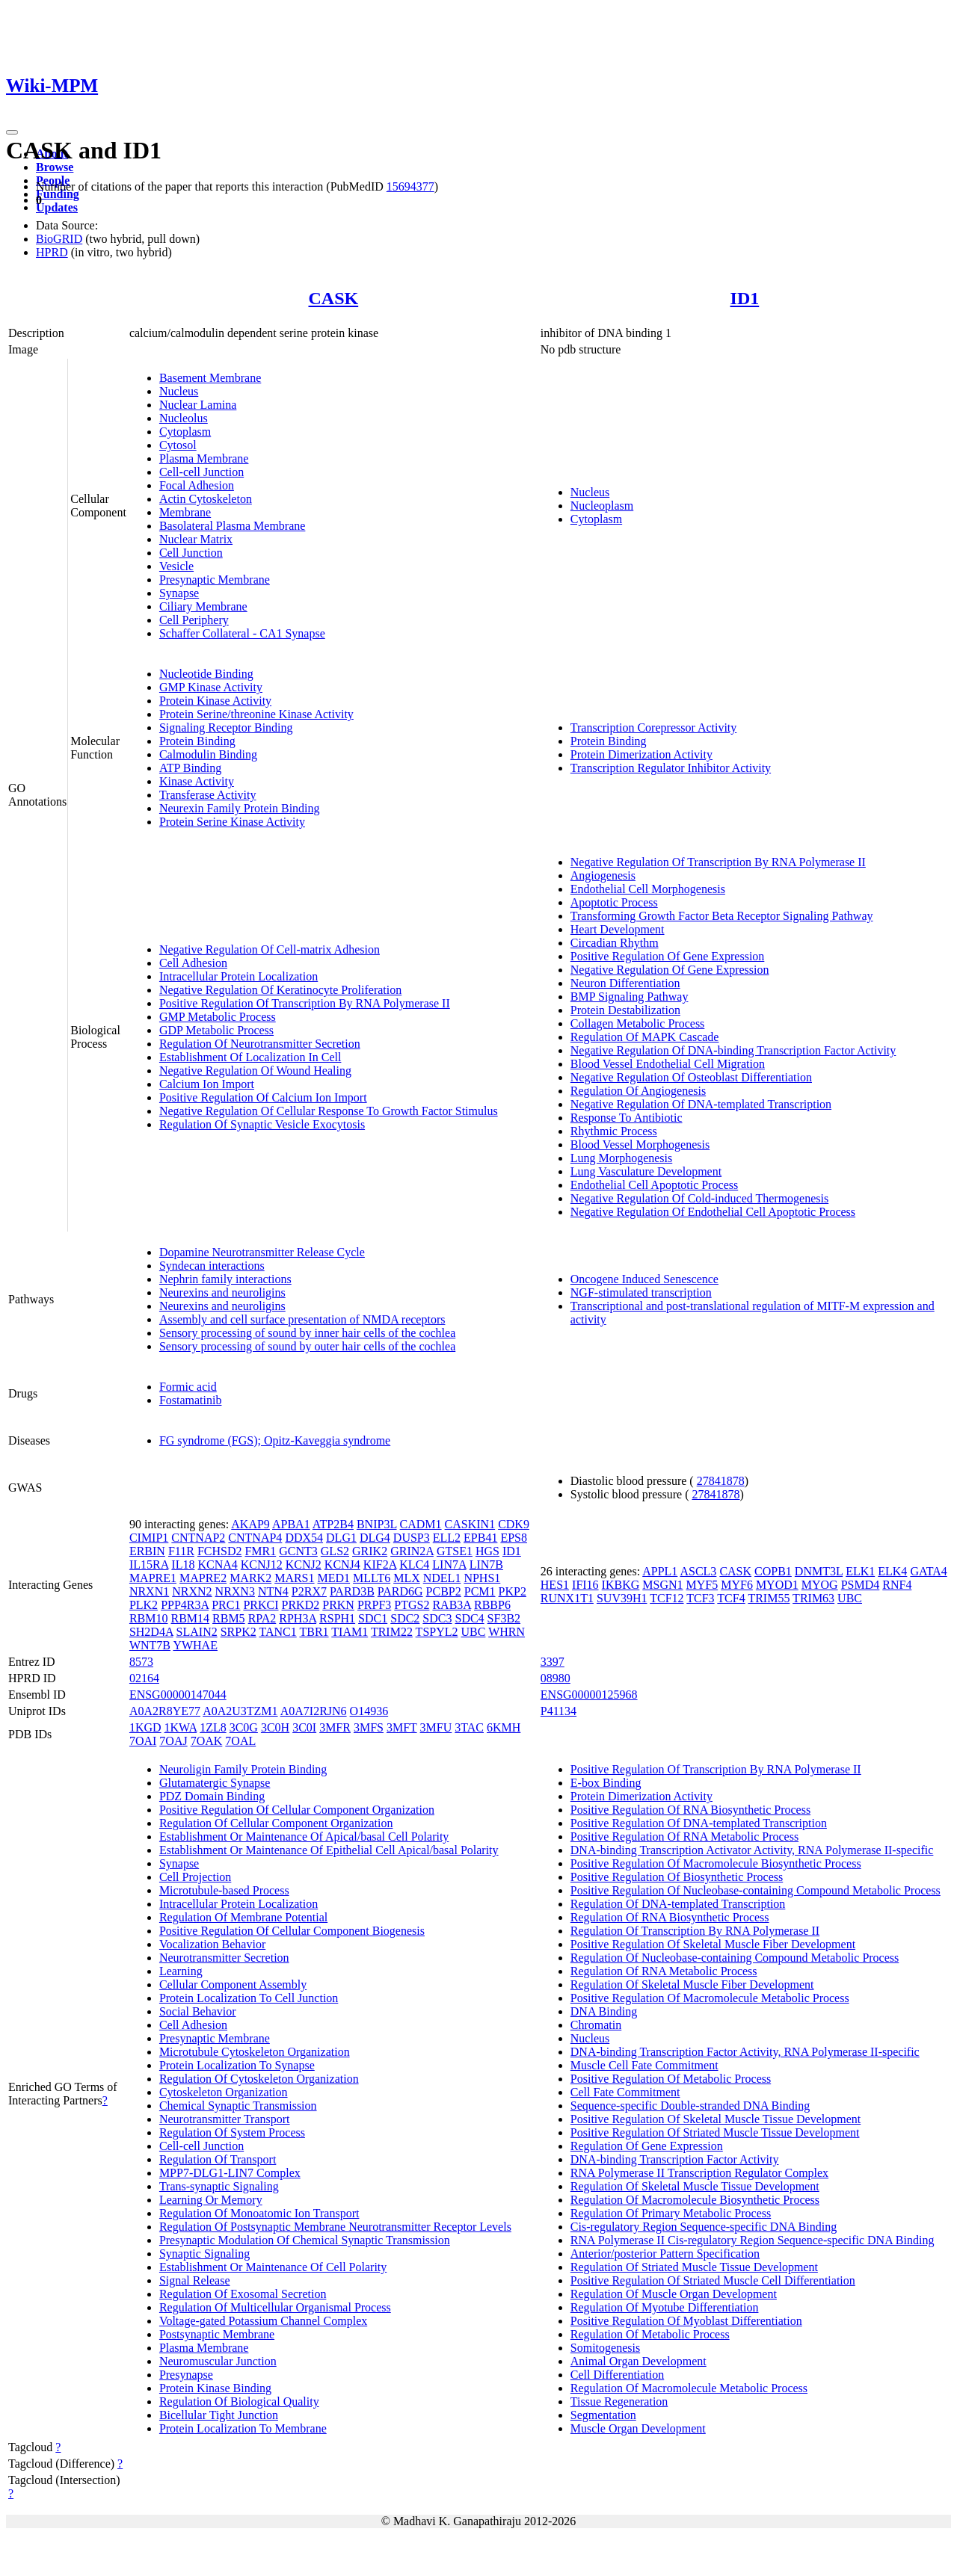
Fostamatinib (190, 1400)
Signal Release (194, 2280)
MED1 (334, 1578)
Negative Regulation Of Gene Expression (669, 969)
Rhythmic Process (613, 1131)
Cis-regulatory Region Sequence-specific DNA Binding (703, 2226)
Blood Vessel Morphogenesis (640, 1144)
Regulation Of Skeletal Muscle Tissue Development (694, 2186)
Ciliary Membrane (203, 606)
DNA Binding (603, 2011)
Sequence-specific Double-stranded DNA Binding (690, 2105)
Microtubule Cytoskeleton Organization (254, 2051)
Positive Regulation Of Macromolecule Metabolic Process (709, 1998)
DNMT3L (819, 1571)
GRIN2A (412, 1551)
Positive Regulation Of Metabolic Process (670, 2078)
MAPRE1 (152, 1578)
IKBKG (621, 1584)
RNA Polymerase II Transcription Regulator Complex (699, 2172)
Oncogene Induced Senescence (644, 1279)
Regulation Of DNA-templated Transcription (678, 1903)
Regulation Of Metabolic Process (650, 2334)
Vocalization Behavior (212, 1944)
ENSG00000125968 (589, 1694)
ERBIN (147, 1551)
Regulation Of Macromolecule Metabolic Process (688, 2388)
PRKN (338, 1605)
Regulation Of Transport (217, 2159)
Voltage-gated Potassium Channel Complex (263, 2320)
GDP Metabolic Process (216, 1030)
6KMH (503, 1727)
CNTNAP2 (198, 1537)
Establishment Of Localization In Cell (250, 1057)
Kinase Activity (196, 781)
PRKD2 (301, 1605)
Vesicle (176, 566)
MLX (406, 1578)
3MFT (402, 1727)
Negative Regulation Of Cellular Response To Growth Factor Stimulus (328, 1111)
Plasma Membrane (204, 458)
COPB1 (773, 1571)
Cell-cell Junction (201, 472)
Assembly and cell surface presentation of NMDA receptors (302, 1319)
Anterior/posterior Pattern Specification (665, 2253)
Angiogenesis (603, 875)
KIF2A (379, 1564)
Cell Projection (195, 1877)
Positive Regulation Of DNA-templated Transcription (698, 1823)
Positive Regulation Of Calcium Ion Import (263, 1097)
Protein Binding (197, 741)
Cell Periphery (194, 620)
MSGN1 (662, 1584)
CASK (334, 298)
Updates (57, 207)
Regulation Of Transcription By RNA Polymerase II (694, 1930)
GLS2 (335, 1551)
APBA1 (291, 1524)
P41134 (558, 1711)
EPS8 (513, 1537)
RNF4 (896, 1584)
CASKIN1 (470, 1524)
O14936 (369, 1711)
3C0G (244, 1727)
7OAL (240, 1741)
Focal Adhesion (196, 485)
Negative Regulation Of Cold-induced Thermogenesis (699, 1198)
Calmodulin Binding (208, 754)
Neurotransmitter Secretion (224, 1957)
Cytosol (178, 445)
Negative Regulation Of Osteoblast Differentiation (691, 1077)
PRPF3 (374, 1605)
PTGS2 (411, 1605)
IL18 (182, 1564)
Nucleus (178, 391)
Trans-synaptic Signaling (219, 2186)
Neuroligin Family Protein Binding (243, 1769)
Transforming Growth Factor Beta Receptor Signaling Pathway (721, 915)
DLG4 (375, 1537)
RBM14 (189, 1618)
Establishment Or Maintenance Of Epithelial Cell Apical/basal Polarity (329, 1850)
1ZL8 (213, 1727)
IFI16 (585, 1584)
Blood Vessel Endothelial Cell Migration (667, 1063)
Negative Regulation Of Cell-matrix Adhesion (269, 949)
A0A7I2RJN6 (313, 1711)
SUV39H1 (622, 1598)
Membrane (185, 512)
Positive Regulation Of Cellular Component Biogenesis (292, 1930)
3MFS (369, 1727)
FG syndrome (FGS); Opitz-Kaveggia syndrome (274, 1440)
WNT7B (149, 1645)
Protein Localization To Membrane (243, 2428)
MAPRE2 (203, 1578)
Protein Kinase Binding (215, 2388)
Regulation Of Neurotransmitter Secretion (259, 1043)
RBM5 (228, 1618)
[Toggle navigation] (12, 132)
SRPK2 (238, 1631)
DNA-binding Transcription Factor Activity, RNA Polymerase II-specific (745, 2051)
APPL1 (659, 1571)
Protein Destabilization (625, 1010)
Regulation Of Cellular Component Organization (276, 1823)
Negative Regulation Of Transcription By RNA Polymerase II (718, 862)
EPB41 (480, 1537)
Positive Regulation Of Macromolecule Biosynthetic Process (715, 1863)
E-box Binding (605, 1782)
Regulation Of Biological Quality (239, 2401)
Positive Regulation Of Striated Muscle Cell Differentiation (712, 2280)
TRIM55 (769, 1598)
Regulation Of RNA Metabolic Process (663, 1971)
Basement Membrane (210, 377)
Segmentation (603, 2415)
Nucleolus (183, 418)
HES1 (555, 1584)
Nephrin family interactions (225, 1279)
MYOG (819, 1584)
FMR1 (260, 1551)
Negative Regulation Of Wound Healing (255, 1070)
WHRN (506, 1631)
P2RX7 (309, 1591)
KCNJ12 (262, 1564)
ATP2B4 (333, 1524)
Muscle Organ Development (638, 2428)
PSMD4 (860, 1584)
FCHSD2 (219, 1551)
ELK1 (860, 1571)
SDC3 (437, 1618)
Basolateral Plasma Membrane (232, 525)
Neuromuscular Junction (218, 2361)
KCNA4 (217, 1564)
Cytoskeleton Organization (223, 2092)
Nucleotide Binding (206, 673)
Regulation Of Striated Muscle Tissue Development (694, 2267)
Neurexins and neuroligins (222, 1292)
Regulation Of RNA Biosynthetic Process (669, 1917)
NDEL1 (442, 1578)
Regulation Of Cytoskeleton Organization (259, 2078)
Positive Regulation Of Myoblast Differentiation (686, 2320)
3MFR (335, 1727)
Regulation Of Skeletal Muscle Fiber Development (692, 1984)
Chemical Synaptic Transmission (238, 2105)
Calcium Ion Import (206, 1084)
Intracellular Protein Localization (238, 976)
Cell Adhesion (193, 963)
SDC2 (404, 1618)
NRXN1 (149, 1591)
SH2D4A (151, 1631)
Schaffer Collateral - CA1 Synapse (242, 633)
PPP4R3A (185, 1605)
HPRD (52, 252)
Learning (181, 1971)
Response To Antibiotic (626, 1117)
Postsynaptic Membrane (216, 2334)
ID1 (745, 298)
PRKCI (260, 1605)
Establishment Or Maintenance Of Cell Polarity (273, 2267)
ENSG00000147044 (178, 1694)
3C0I (304, 1727)
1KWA (180, 1727)
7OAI (142, 1741)
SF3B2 (503, 1618)
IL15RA (148, 1564)
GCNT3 (298, 1551)
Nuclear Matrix (196, 539)
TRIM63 (813, 1598)
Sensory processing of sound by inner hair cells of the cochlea (307, 1332)
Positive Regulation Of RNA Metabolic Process (684, 1836)
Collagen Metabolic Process (637, 1023)
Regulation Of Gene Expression (646, 2146)
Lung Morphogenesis (621, 1158)
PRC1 (226, 1605)
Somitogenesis (605, 2347)
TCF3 (700, 1598)
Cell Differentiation (617, 2374)
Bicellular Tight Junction (218, 2415)
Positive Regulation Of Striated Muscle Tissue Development (715, 2132)
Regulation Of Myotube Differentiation (664, 2307)
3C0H (275, 1727)
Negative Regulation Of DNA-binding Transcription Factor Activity (733, 1050)
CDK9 (513, 1524)
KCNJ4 (342, 1564)
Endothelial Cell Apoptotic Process (654, 1185)
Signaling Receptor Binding (226, 727)
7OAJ (173, 1741)
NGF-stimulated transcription (641, 1292)
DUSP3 (411, 1537)
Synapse (179, 593)
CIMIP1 (148, 1537)
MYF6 (737, 1584)
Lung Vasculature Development (645, 1171)
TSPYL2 (437, 1631)
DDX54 (304, 1537)
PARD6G (400, 1591)
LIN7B (486, 1564)
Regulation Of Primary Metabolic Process (670, 2213)
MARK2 (250, 1578)
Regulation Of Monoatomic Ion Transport (259, 2213)
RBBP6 (492, 1605)
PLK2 (143, 1605)
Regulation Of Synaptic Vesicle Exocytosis (262, 1124)
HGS (487, 1551)
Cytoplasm (185, 431)
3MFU (436, 1727)
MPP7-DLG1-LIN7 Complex (230, 2172)
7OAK (207, 1741)
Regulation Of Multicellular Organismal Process (275, 2307)
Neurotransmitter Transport (224, 2119)
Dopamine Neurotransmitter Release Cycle (262, 1252)
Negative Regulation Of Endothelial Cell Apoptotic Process (712, 1211)
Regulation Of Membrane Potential (243, 1917)
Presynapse (186, 2374)
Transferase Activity (207, 794)
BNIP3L (377, 1524)
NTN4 (273, 1591)
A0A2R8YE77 (164, 1711)
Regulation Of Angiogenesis (638, 1090)
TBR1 (313, 1631)
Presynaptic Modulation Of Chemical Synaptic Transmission (304, 2240)
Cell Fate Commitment (625, 2092)
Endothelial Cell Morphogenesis (647, 889)
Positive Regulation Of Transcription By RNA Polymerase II (304, 1003)
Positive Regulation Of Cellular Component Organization (296, 1809)
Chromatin (595, 2025)
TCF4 (731, 1598)
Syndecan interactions (212, 1265)
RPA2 (262, 1618)
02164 (144, 1678)
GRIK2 (369, 1551)
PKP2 (512, 1591)
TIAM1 (349, 1631)
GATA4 (928, 1571)
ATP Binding (190, 768)
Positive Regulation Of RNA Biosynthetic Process (690, 1809)
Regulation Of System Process (232, 2132)
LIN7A (449, 1564)
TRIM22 (392, 1631)
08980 (555, 1678)
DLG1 (341, 1537)
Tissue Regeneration (619, 2401)
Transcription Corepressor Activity (653, 727)
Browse (54, 167)
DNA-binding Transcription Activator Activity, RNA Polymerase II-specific (752, 1850)
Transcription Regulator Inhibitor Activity (670, 768)
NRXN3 (235, 1591)
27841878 (721, 1480)
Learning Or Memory (210, 2199)
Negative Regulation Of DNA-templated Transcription (700, 1104)
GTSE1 (455, 1551)
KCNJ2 (303, 1564)
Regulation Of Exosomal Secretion (243, 2294)
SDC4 (469, 1618)
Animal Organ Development (638, 2361)
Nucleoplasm (601, 505)
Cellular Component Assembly (233, 1984)
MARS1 (294, 1578)
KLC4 (414, 1564)
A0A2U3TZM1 (240, 1711)
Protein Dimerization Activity (641, 754)
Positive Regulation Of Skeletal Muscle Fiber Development (712, 1944)
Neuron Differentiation (625, 983)
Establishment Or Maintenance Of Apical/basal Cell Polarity (304, 1836)
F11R (181, 1551)
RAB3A (451, 1605)
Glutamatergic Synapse (215, 1782)
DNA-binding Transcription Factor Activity (674, 2159)
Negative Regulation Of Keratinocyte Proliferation (280, 989)
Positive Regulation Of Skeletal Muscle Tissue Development (715, 2119)
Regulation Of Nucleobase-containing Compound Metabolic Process (734, 1957)
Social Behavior (197, 2011)
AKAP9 (250, 1524)
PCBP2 (443, 1591)
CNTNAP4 (255, 1537)
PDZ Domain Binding (212, 1796)
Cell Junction (191, 552)
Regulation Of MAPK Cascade (644, 1037)
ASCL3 (698, 1571)
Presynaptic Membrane (214, 579)
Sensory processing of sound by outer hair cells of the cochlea (307, 1346)
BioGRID (59, 238)
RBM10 (148, 1618)
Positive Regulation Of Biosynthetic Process (676, 1877)
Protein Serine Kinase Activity (232, 821)
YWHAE (195, 1645)
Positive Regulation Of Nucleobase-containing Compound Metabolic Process (755, 1890)
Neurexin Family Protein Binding (239, 808)
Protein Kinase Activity (215, 700)
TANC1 (277, 1631)
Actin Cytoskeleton (205, 498)
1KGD (145, 1727)
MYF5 (702, 1584)
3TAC (469, 1727)
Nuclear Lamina (198, 404)
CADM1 (421, 1524)
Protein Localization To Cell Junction (248, 1998)
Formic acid (188, 1386)
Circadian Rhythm (614, 942)
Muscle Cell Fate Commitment (644, 2065)
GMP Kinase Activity (210, 687)
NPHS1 (482, 1578)
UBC (473, 1631)
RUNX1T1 (567, 1598)
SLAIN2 (197, 1631)
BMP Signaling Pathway (629, 996)
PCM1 (480, 1591)
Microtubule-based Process (224, 1890)
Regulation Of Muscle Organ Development (673, 2294)
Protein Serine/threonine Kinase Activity (256, 714)
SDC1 (372, 1618)
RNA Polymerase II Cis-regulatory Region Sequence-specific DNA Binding (752, 2240)
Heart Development (617, 929)
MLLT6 (371, 1578)
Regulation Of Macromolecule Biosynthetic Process (694, 2199)
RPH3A (297, 1618)
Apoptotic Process (614, 902)
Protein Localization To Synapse (237, 2065)
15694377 (410, 186)
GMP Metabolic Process (217, 1016)
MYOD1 (777, 1584)
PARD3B (352, 1591)
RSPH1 (337, 1618)
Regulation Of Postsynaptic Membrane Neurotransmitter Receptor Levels (335, 2226)
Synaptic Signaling (204, 2253)
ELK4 (892, 1571)
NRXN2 (192, 1591)
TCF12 (666, 1598)
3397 (552, 1661)
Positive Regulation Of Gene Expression (667, 956)
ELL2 (447, 1537)
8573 (141, 1661)
